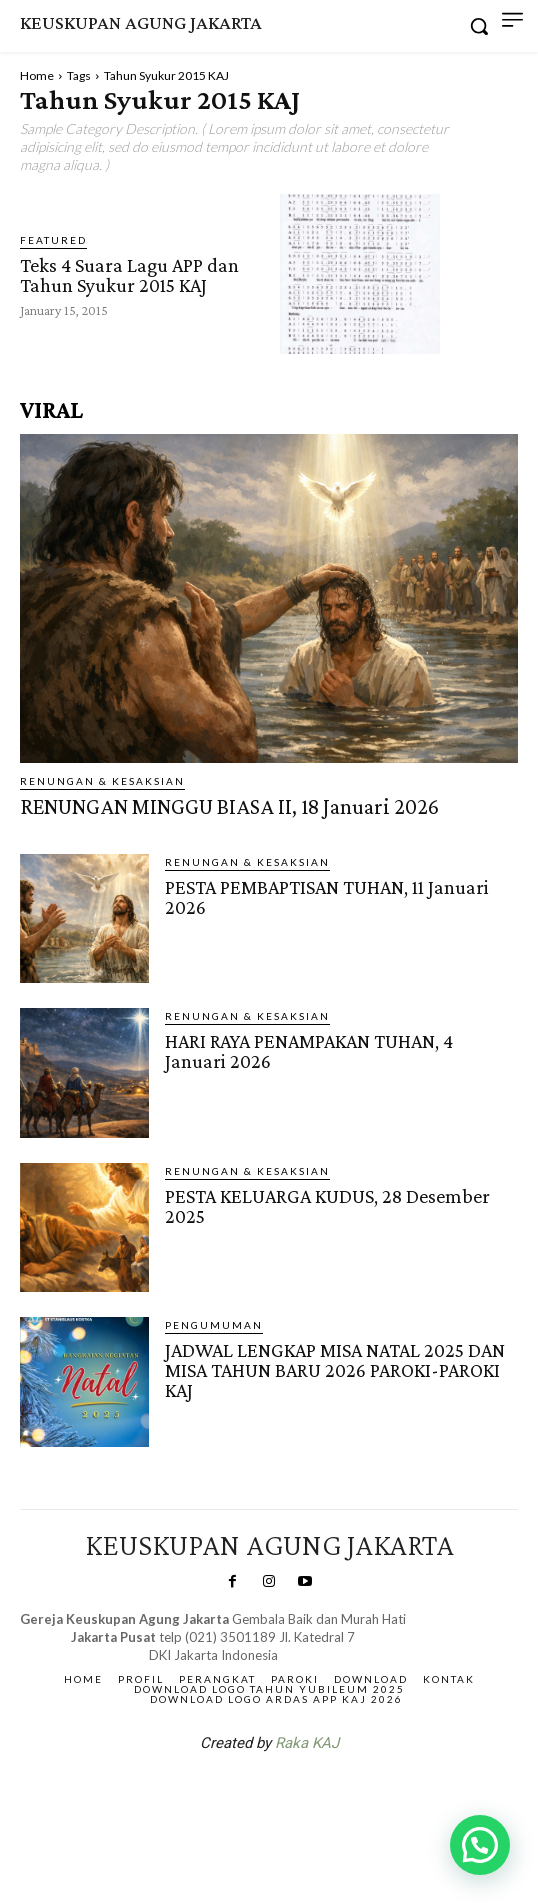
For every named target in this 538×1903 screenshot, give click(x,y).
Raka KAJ (307, 1743)
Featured (53, 240)
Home (37, 75)
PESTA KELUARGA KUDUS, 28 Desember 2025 (327, 1206)
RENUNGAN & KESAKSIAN (102, 781)
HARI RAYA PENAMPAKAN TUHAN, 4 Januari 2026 (309, 1051)
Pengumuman (214, 1325)
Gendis (329, 1796)
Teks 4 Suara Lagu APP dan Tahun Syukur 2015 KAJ (129, 275)
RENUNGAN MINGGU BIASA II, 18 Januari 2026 (229, 806)
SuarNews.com (238, 1796)
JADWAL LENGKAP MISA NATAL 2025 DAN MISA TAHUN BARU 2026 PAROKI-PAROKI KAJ (335, 1370)
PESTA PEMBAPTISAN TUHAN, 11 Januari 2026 (327, 897)
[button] (480, 1845)
